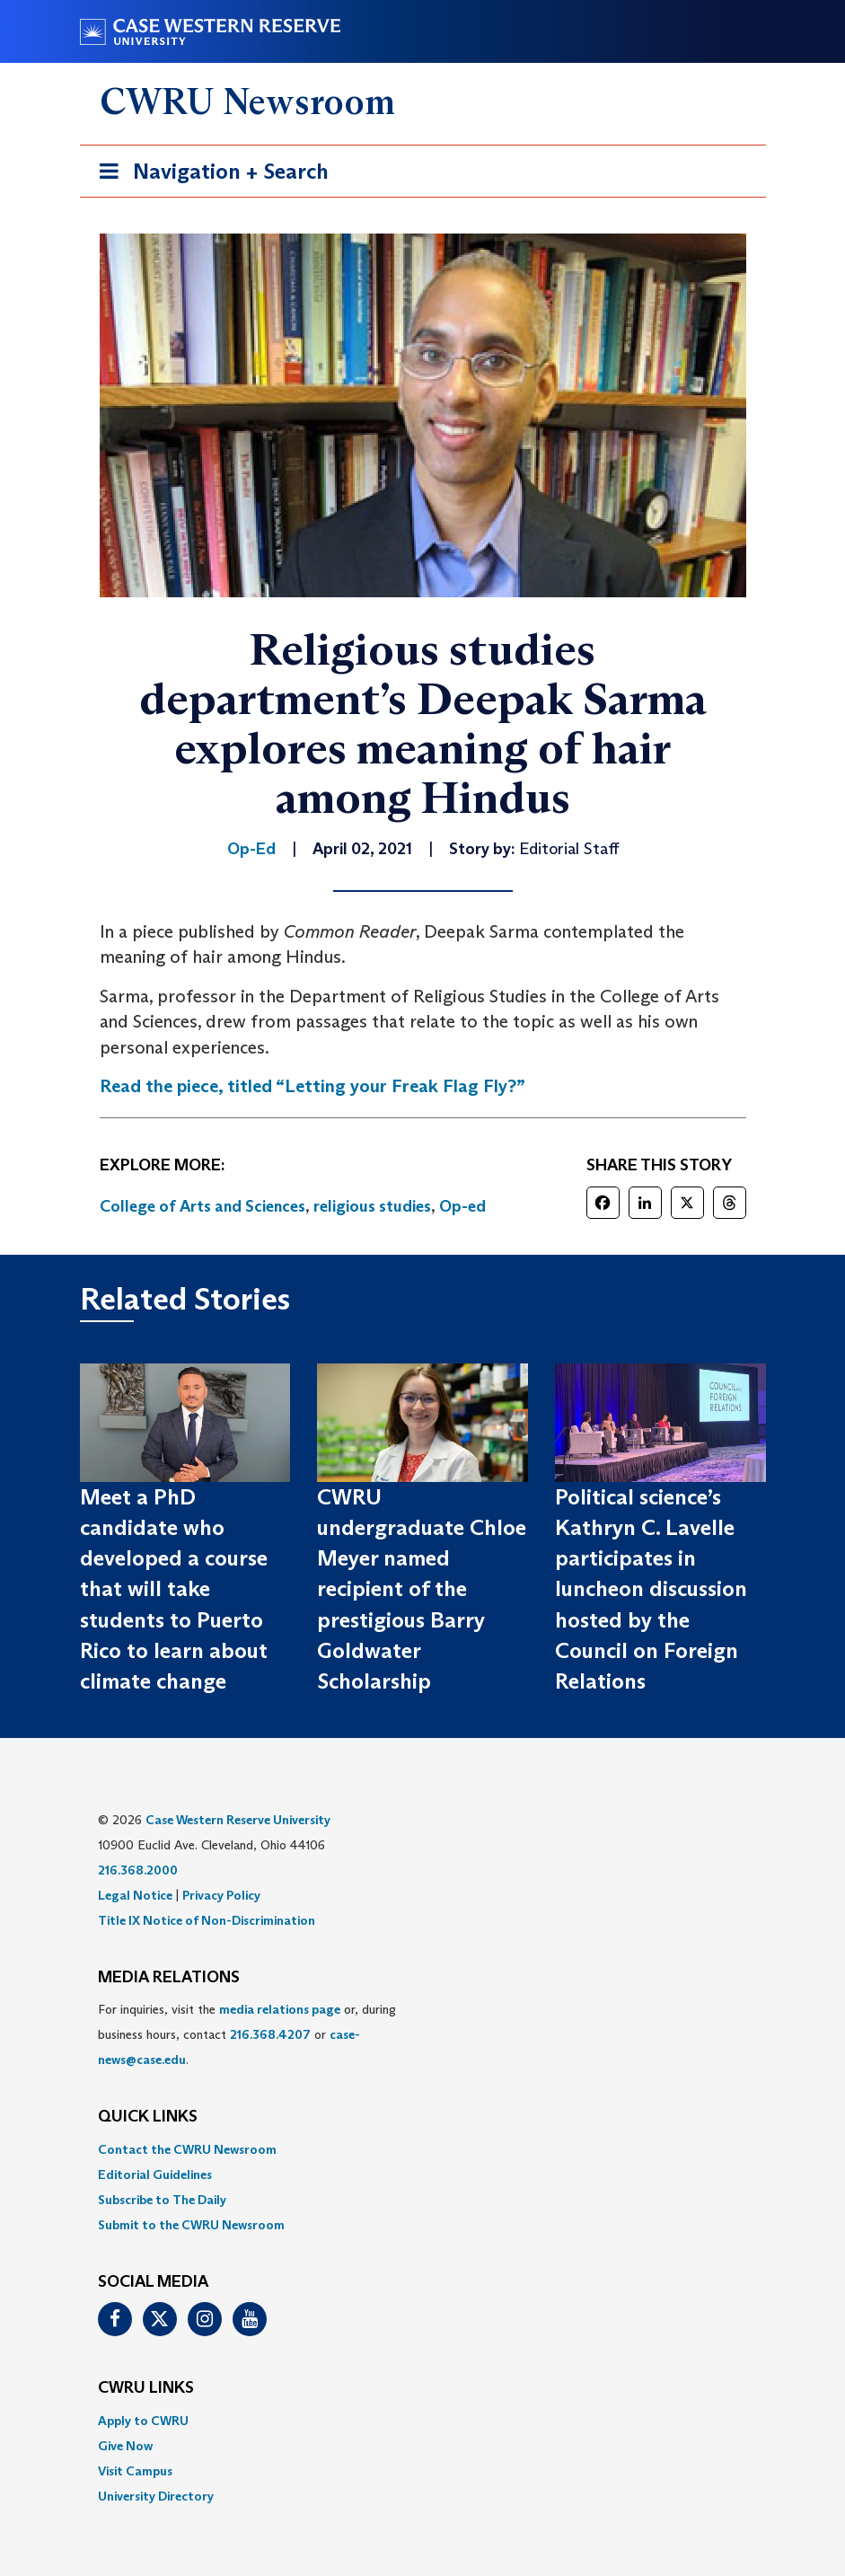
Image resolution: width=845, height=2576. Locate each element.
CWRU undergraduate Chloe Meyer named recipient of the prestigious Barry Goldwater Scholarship (421, 1589)
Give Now (125, 2446)
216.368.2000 (138, 1870)
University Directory (156, 2496)
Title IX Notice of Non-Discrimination (206, 1920)
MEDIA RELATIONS (169, 1978)
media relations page (279, 2009)
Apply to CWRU (143, 2421)
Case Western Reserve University (237, 1820)
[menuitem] (423, 2149)
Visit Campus (135, 2471)
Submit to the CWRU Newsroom (191, 2225)
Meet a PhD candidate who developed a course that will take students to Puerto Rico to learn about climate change (174, 1589)
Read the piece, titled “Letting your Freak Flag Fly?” (312, 1086)
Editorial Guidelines (155, 2174)
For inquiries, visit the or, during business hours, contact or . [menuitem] (247, 2034)
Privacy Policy (221, 1895)
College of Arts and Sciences (202, 1206)
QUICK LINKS (148, 2117)
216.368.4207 (270, 2034)
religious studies (372, 1206)
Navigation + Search (208, 175)
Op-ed (462, 1206)
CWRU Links (146, 2388)
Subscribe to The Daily (162, 2200)
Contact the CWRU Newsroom (187, 2149)
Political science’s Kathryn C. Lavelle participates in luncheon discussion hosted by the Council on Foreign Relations (651, 1589)
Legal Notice (135, 1895)
